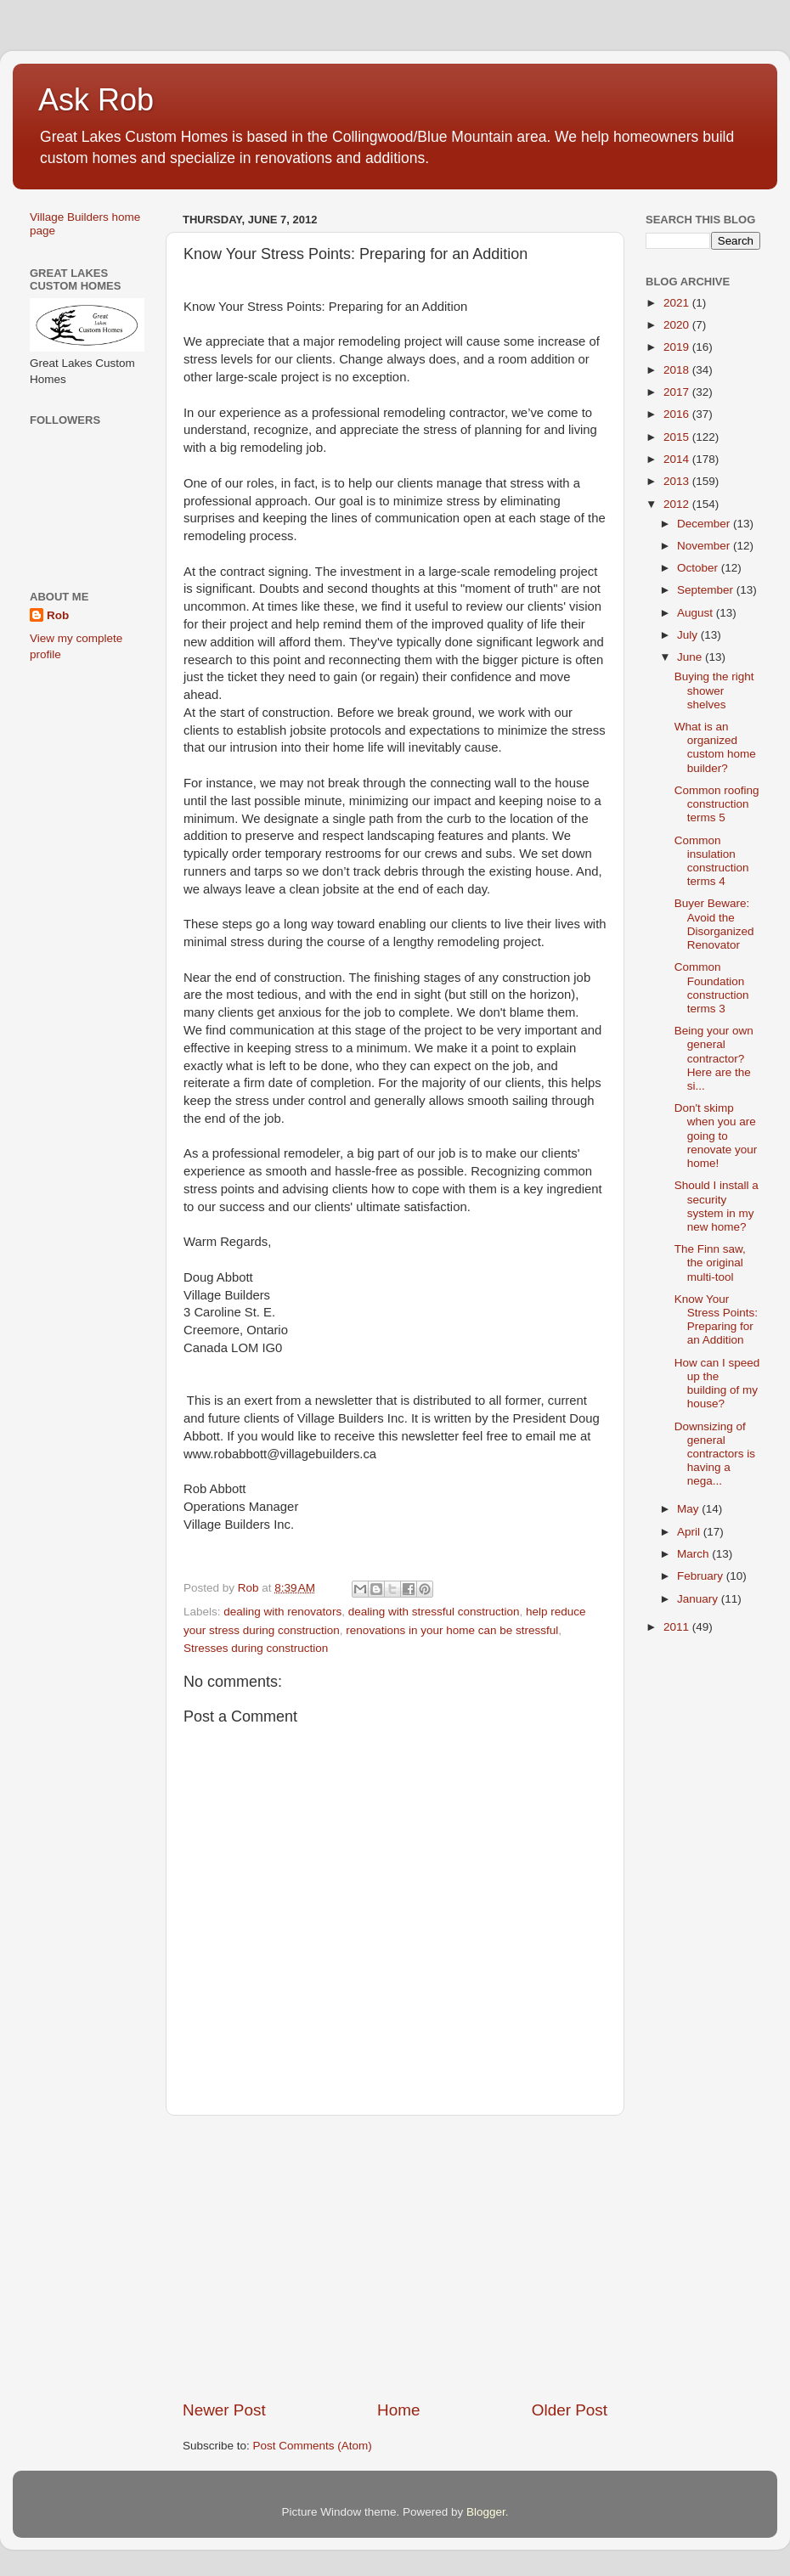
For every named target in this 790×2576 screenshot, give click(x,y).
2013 (677, 481)
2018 (677, 370)
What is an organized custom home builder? (715, 747)
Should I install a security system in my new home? (716, 1206)
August (696, 612)
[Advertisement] (395, 2257)
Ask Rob (96, 99)
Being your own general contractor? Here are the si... (713, 1058)
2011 (677, 1627)
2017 (677, 392)
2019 (677, 347)
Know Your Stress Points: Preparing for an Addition (716, 1320)
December (705, 523)
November (705, 545)
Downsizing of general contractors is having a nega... (714, 1454)
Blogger (485, 2512)
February (701, 1576)
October (699, 567)
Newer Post (224, 2410)
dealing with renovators (282, 1611)
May (689, 1508)
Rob (58, 615)
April (690, 1531)
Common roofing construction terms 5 (716, 804)
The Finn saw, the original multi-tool (710, 1262)
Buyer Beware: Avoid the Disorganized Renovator (714, 924)
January (699, 1598)
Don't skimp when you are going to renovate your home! (716, 1136)
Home (398, 2410)
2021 (677, 302)
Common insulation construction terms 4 (711, 861)
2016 (677, 414)
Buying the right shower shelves (714, 690)
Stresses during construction (255, 1648)
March (694, 1553)
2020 (677, 324)
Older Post (569, 2410)
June (691, 657)
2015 (677, 437)
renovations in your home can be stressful (452, 1630)
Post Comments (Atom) (312, 2445)
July (689, 634)
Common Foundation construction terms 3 (711, 988)
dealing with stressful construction (434, 1611)
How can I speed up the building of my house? (717, 1383)
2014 (677, 459)
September (706, 589)
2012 (677, 504)
